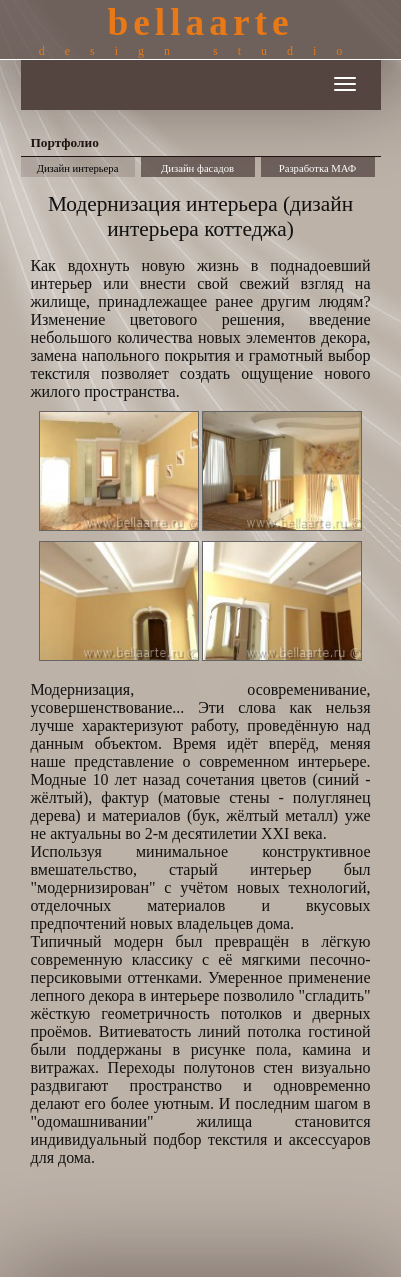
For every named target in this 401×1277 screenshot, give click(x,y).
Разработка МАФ (318, 168)
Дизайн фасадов (197, 168)
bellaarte (200, 30)
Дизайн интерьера (78, 168)
